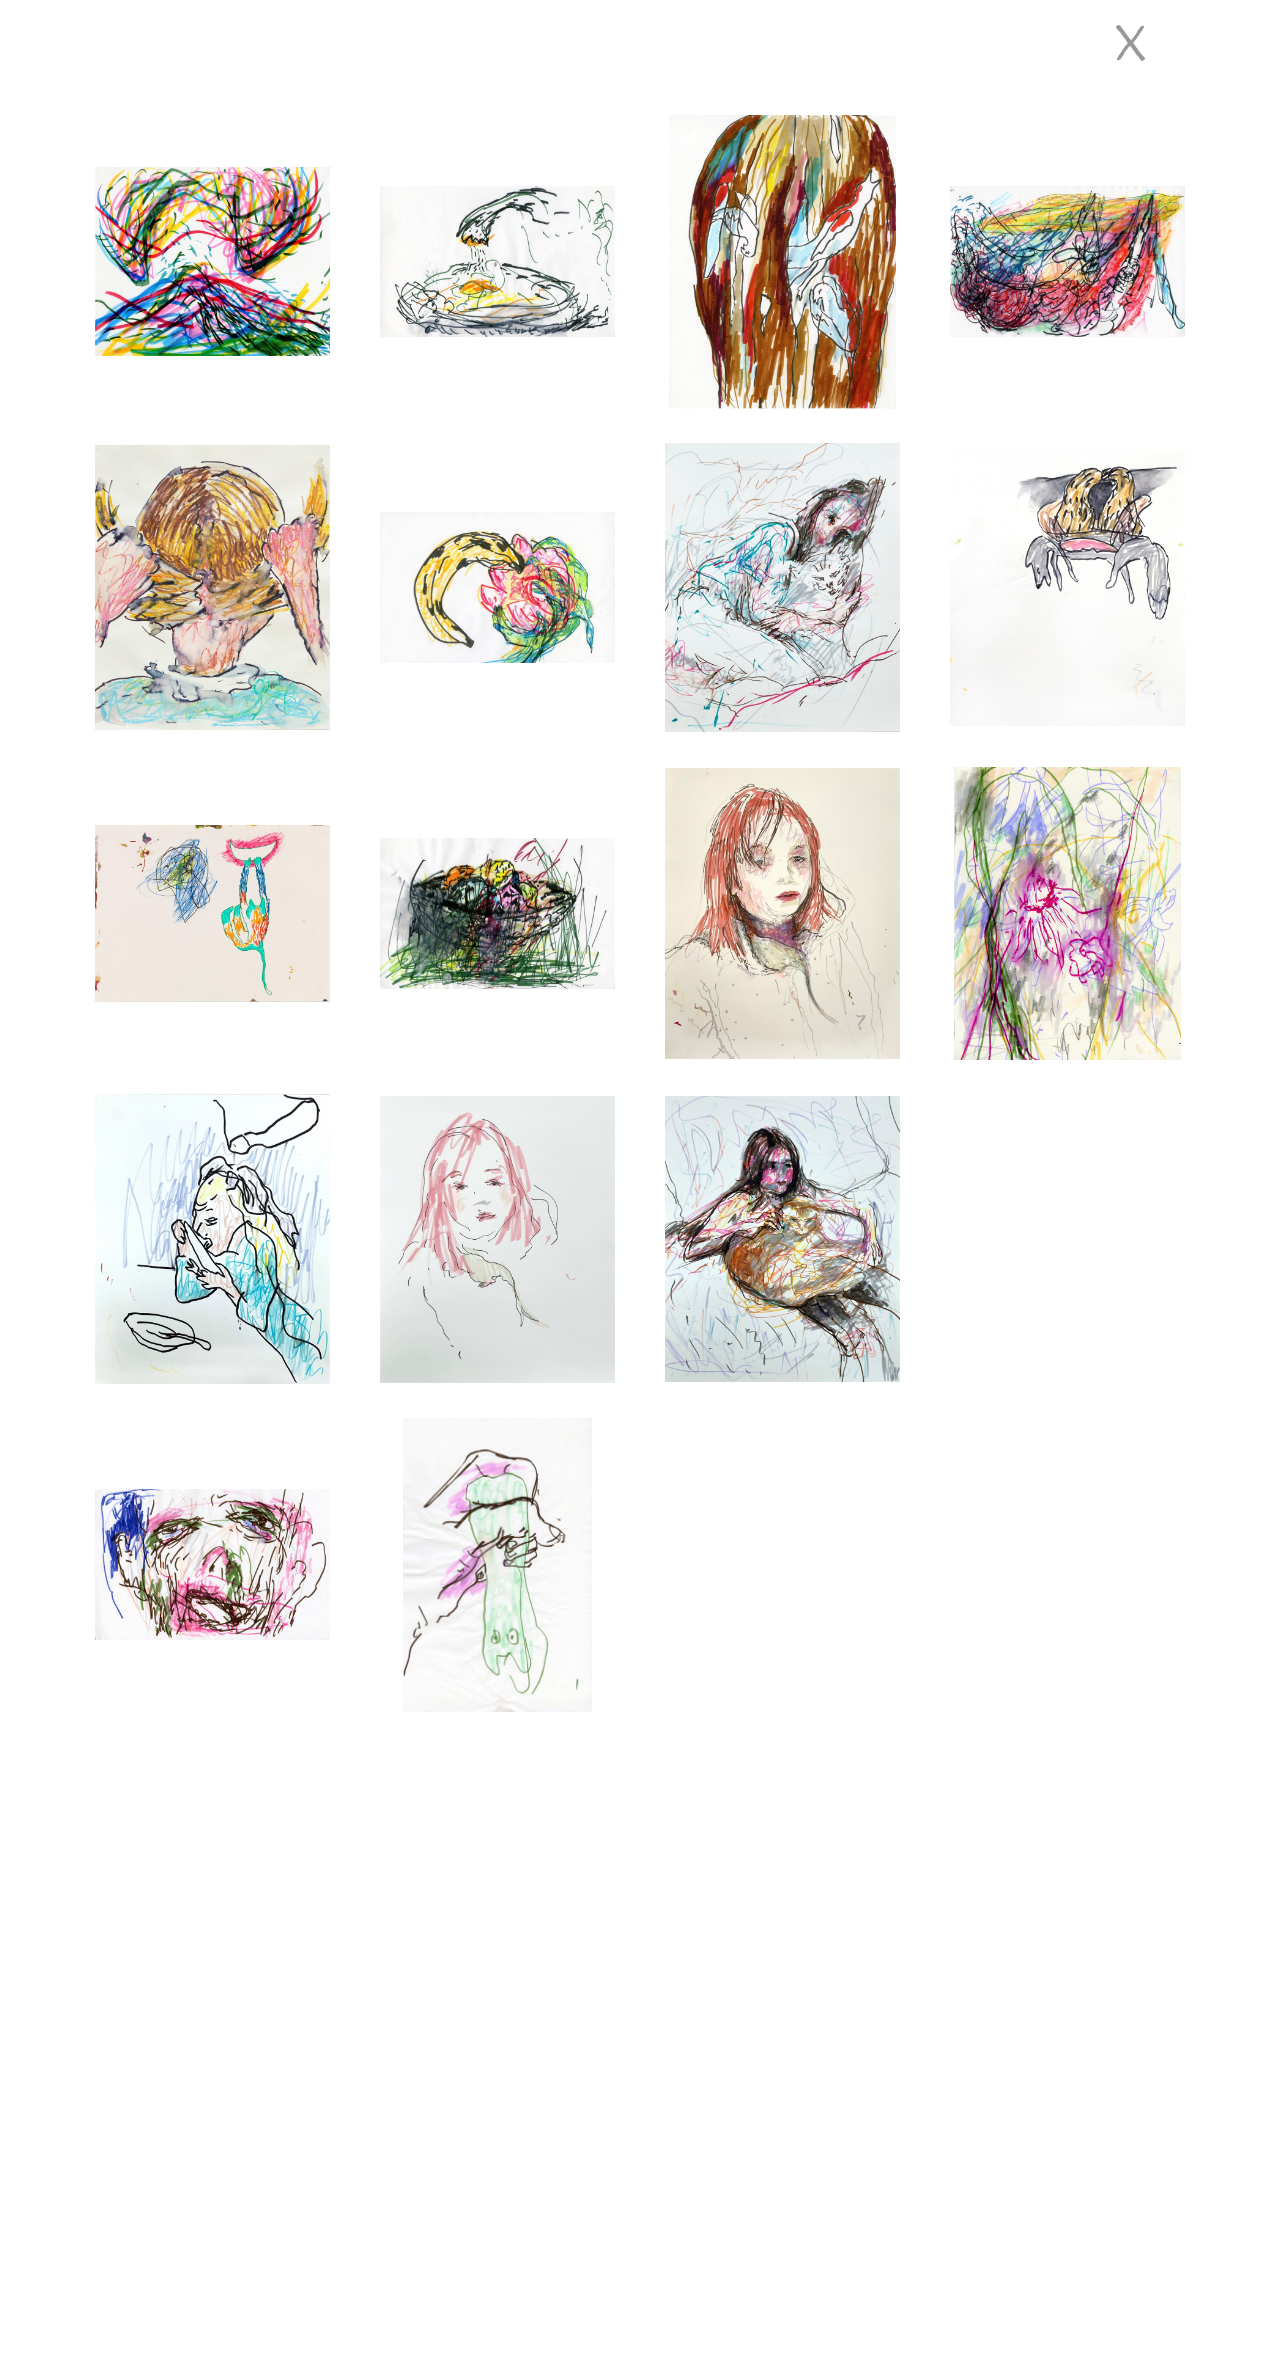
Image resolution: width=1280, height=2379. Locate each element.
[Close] (1130, 43)
